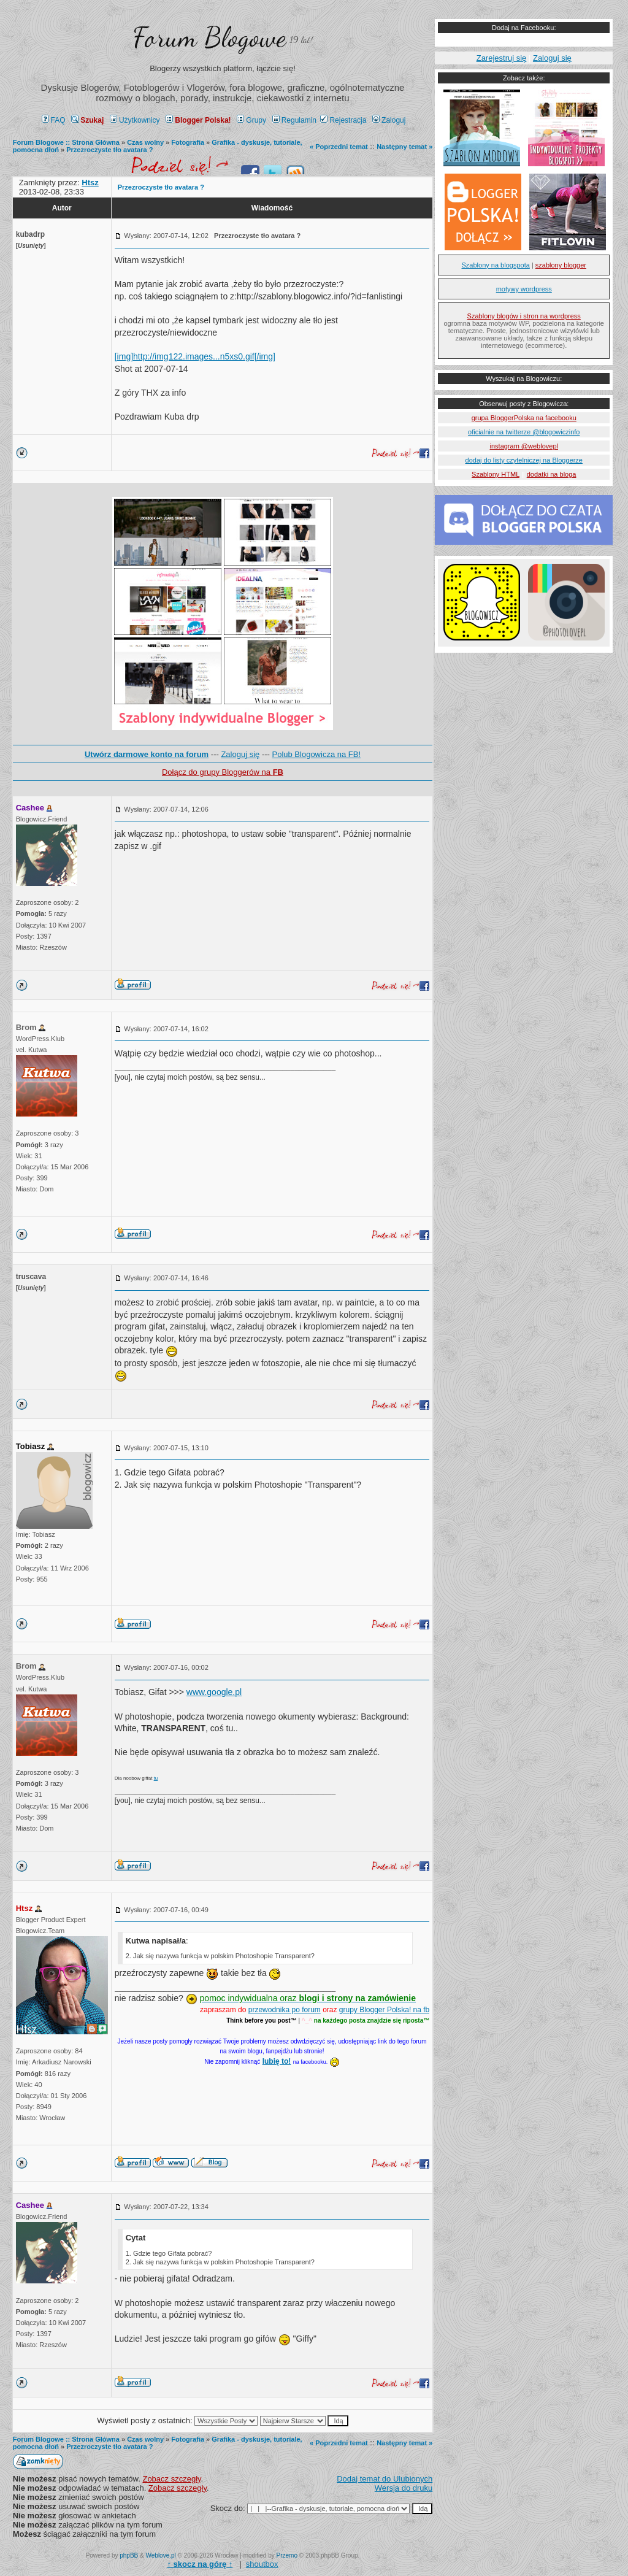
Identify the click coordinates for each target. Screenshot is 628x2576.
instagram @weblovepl (524, 446)
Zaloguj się (240, 754)
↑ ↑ (199, 2564)
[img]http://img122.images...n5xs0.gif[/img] (195, 356)
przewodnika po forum (284, 2009)
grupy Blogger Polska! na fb (384, 2009)
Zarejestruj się (502, 58)
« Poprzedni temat (339, 146)
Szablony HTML (495, 474)
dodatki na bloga (551, 474)
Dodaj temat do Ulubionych (384, 2478)
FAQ (54, 120)
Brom (26, 1027)
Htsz (24, 1908)
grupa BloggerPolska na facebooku (524, 417)
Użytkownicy (135, 120)
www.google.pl (214, 1692)
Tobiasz (30, 1446)
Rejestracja (343, 120)
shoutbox (262, 2564)
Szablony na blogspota (496, 265)
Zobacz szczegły (171, 2478)
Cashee (30, 807)
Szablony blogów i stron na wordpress (524, 316)
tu (156, 1778)
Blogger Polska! (198, 120)
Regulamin (294, 120)
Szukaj (87, 120)
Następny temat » (404, 146)
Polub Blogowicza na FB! (316, 754)
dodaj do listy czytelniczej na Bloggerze (524, 460)
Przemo (287, 2555)
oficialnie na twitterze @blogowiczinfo (524, 432)
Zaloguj (388, 120)
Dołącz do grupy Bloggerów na (222, 772)
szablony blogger (560, 265)
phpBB (129, 2555)
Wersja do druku (403, 2488)
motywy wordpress (524, 289)
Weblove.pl (161, 2555)
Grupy (251, 120)
